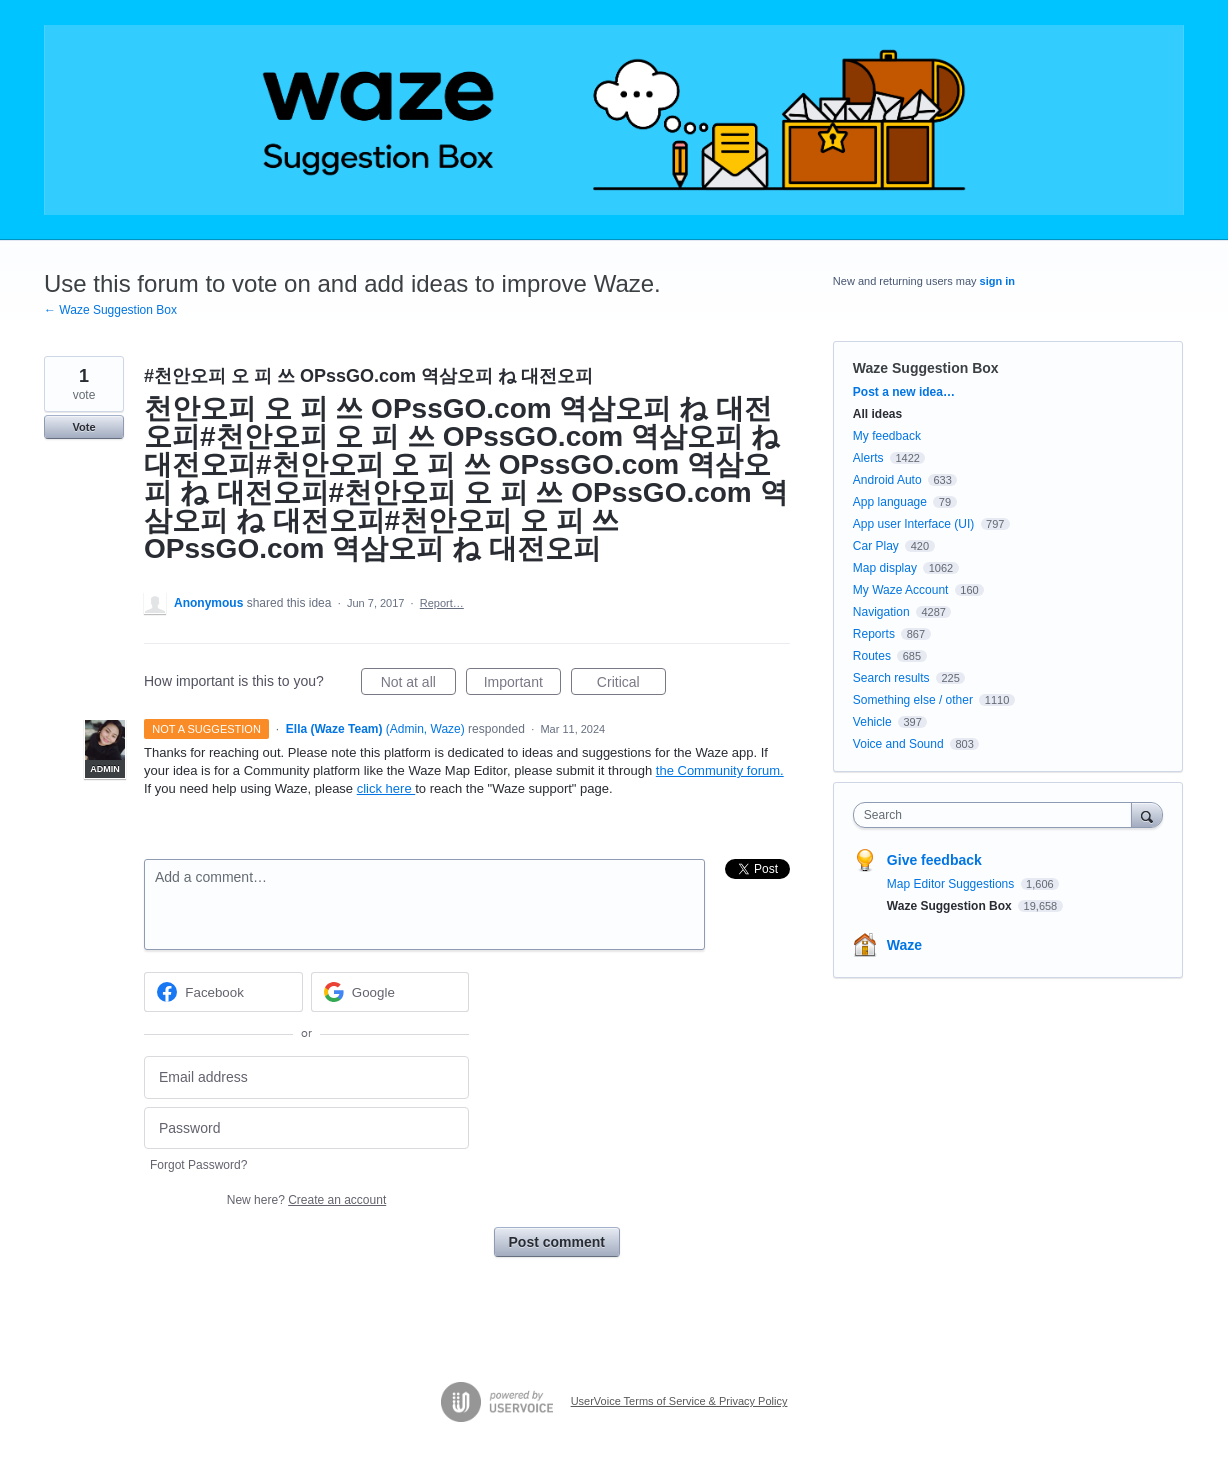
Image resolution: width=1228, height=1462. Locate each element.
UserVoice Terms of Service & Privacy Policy (679, 1401)
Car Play (876, 546)
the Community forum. (720, 770)
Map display (885, 568)
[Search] (1147, 814)
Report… (442, 603)
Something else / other (913, 700)
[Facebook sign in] (223, 992)
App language (890, 502)
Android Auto (887, 480)
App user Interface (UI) (913, 524)
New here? (306, 1200)
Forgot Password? (198, 1165)
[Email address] (306, 1077)
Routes (872, 656)
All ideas (877, 414)
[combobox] (997, 815)
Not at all (418, 685)
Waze (904, 945)
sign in (997, 281)
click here (386, 788)
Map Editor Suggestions (952, 884)
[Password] (306, 1128)
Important (522, 685)
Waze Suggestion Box (926, 368)
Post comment (557, 1242)
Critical (631, 685)
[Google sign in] (390, 992)
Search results (891, 678)
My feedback (887, 436)
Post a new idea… (904, 392)
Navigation (881, 612)
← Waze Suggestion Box (110, 310)
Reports (874, 634)
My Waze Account (901, 590)
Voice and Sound (898, 744)
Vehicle (872, 722)
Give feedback (934, 860)
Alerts (868, 458)
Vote (83, 427)
